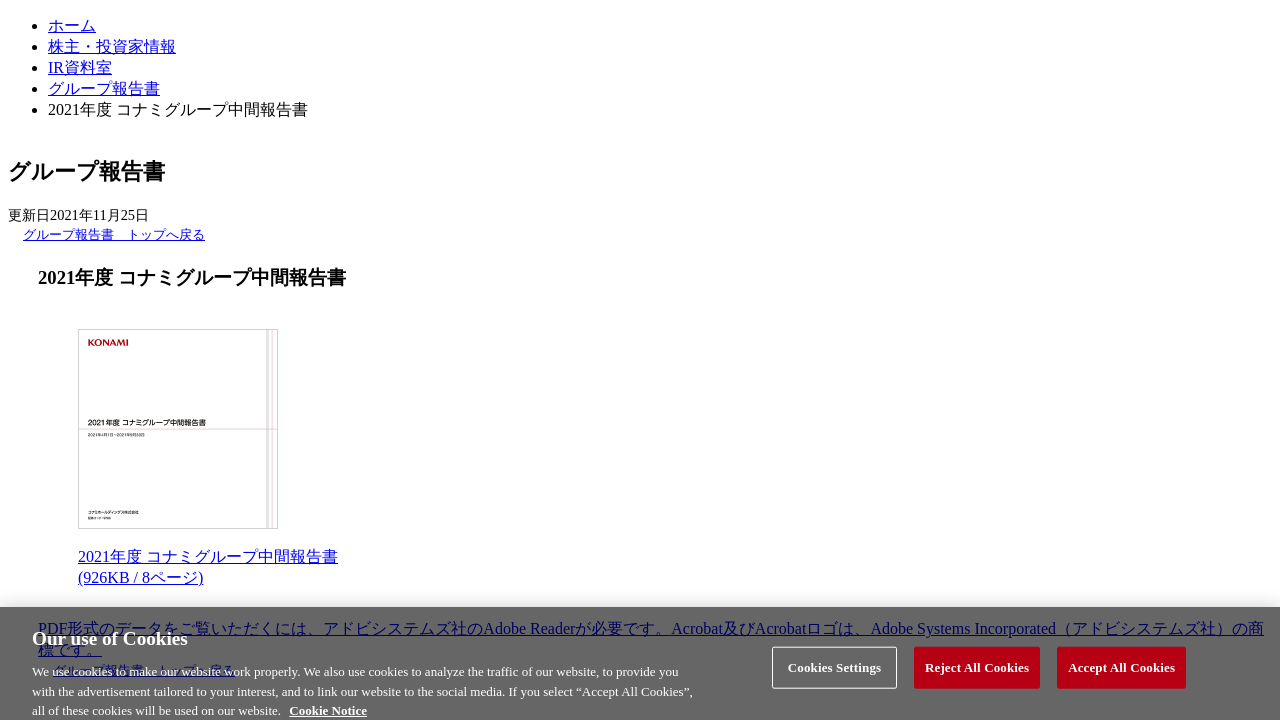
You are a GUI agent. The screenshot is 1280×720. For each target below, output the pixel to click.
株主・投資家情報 (112, 46)
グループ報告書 (104, 88)
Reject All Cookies (977, 671)
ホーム (72, 25)
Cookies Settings (834, 671)
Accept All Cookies (1121, 671)
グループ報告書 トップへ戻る (114, 235)
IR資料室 (80, 67)
